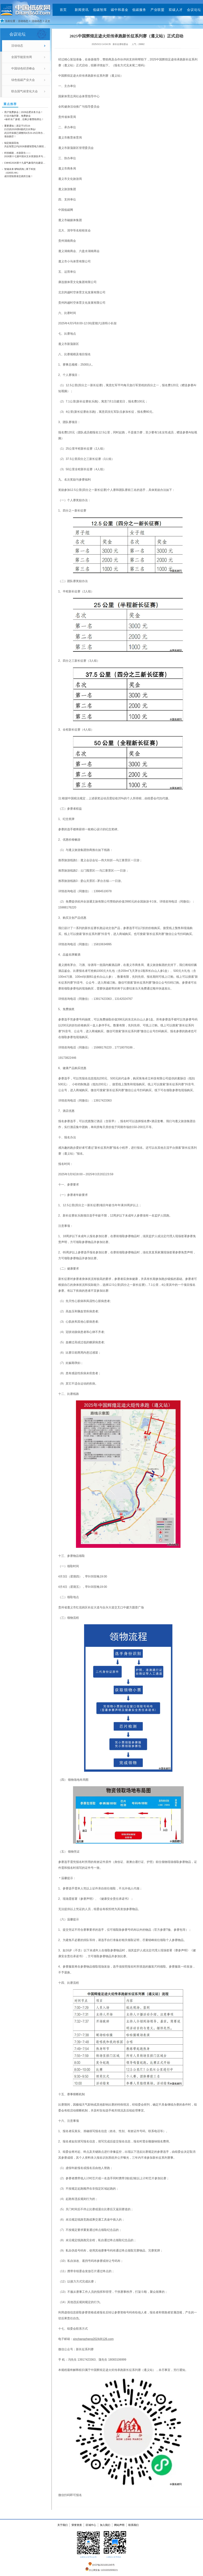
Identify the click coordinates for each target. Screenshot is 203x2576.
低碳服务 (139, 10)
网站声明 (119, 2524)
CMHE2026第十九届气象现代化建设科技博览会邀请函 (25, 162)
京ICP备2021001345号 (101, 2565)
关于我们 (62, 2524)
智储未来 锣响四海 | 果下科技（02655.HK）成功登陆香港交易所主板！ (20, 173)
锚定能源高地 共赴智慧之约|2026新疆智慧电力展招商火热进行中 (25, 145)
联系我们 (133, 2524)
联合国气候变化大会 (24, 91)
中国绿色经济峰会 (23, 68)
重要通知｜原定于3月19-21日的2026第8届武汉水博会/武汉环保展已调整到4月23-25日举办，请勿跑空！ (24, 131)
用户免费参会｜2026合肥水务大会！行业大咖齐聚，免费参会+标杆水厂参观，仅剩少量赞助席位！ (24, 116)
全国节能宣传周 (21, 57)
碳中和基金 (119, 10)
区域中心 (91, 2524)
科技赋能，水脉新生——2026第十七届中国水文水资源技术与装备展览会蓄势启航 (25, 154)
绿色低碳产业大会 (23, 79)
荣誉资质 (77, 2524)
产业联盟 (157, 10)
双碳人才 (176, 10)
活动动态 (37, 21)
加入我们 (105, 2524)
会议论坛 (194, 10)
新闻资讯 (82, 10)
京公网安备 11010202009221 (101, 2570)
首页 (63, 10)
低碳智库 (100, 10)
